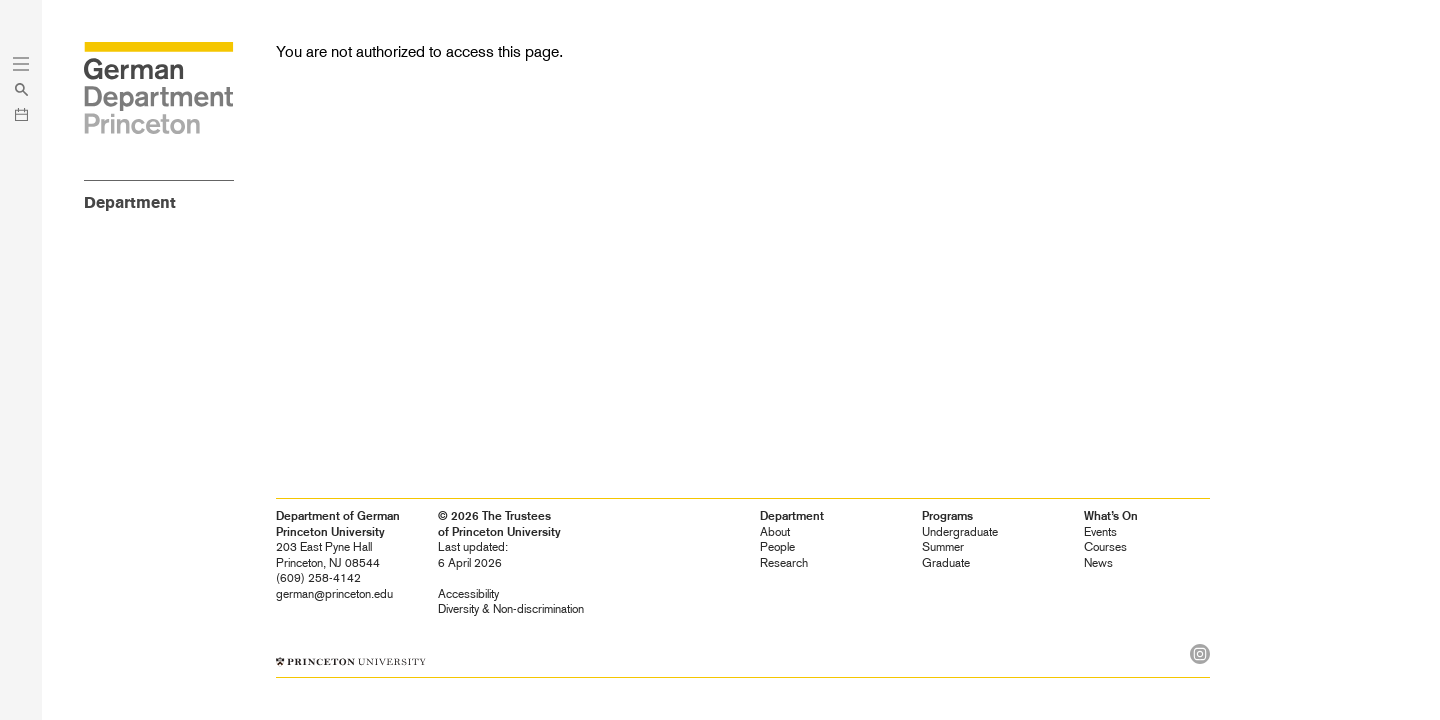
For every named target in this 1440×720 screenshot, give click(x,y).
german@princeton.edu (334, 594)
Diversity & (511, 609)
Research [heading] (784, 563)
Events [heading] (1100, 532)
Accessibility (468, 594)
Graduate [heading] (946, 563)
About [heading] (775, 532)
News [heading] (1098, 563)
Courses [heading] (1105, 547)
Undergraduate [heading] (960, 532)
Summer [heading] (943, 547)
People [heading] (777, 547)
